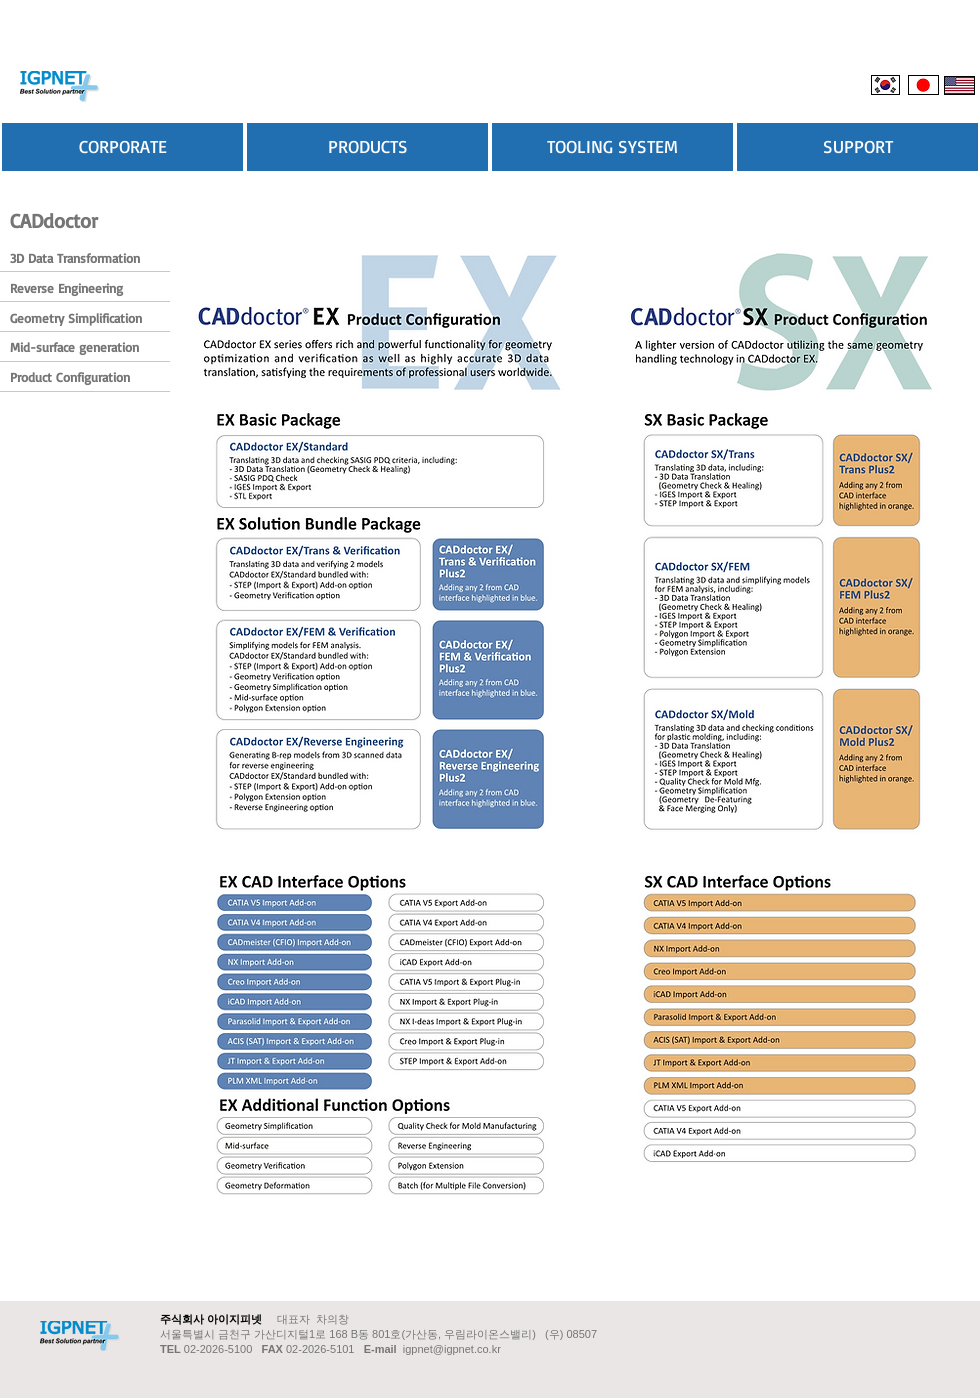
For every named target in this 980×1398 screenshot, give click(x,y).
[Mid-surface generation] (75, 347)
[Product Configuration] (75, 377)
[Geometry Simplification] (77, 318)
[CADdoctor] (54, 221)
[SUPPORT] (857, 147)
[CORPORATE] (122, 147)
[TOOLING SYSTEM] (612, 147)
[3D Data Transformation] (76, 258)
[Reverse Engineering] (75, 288)
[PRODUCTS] (367, 147)
